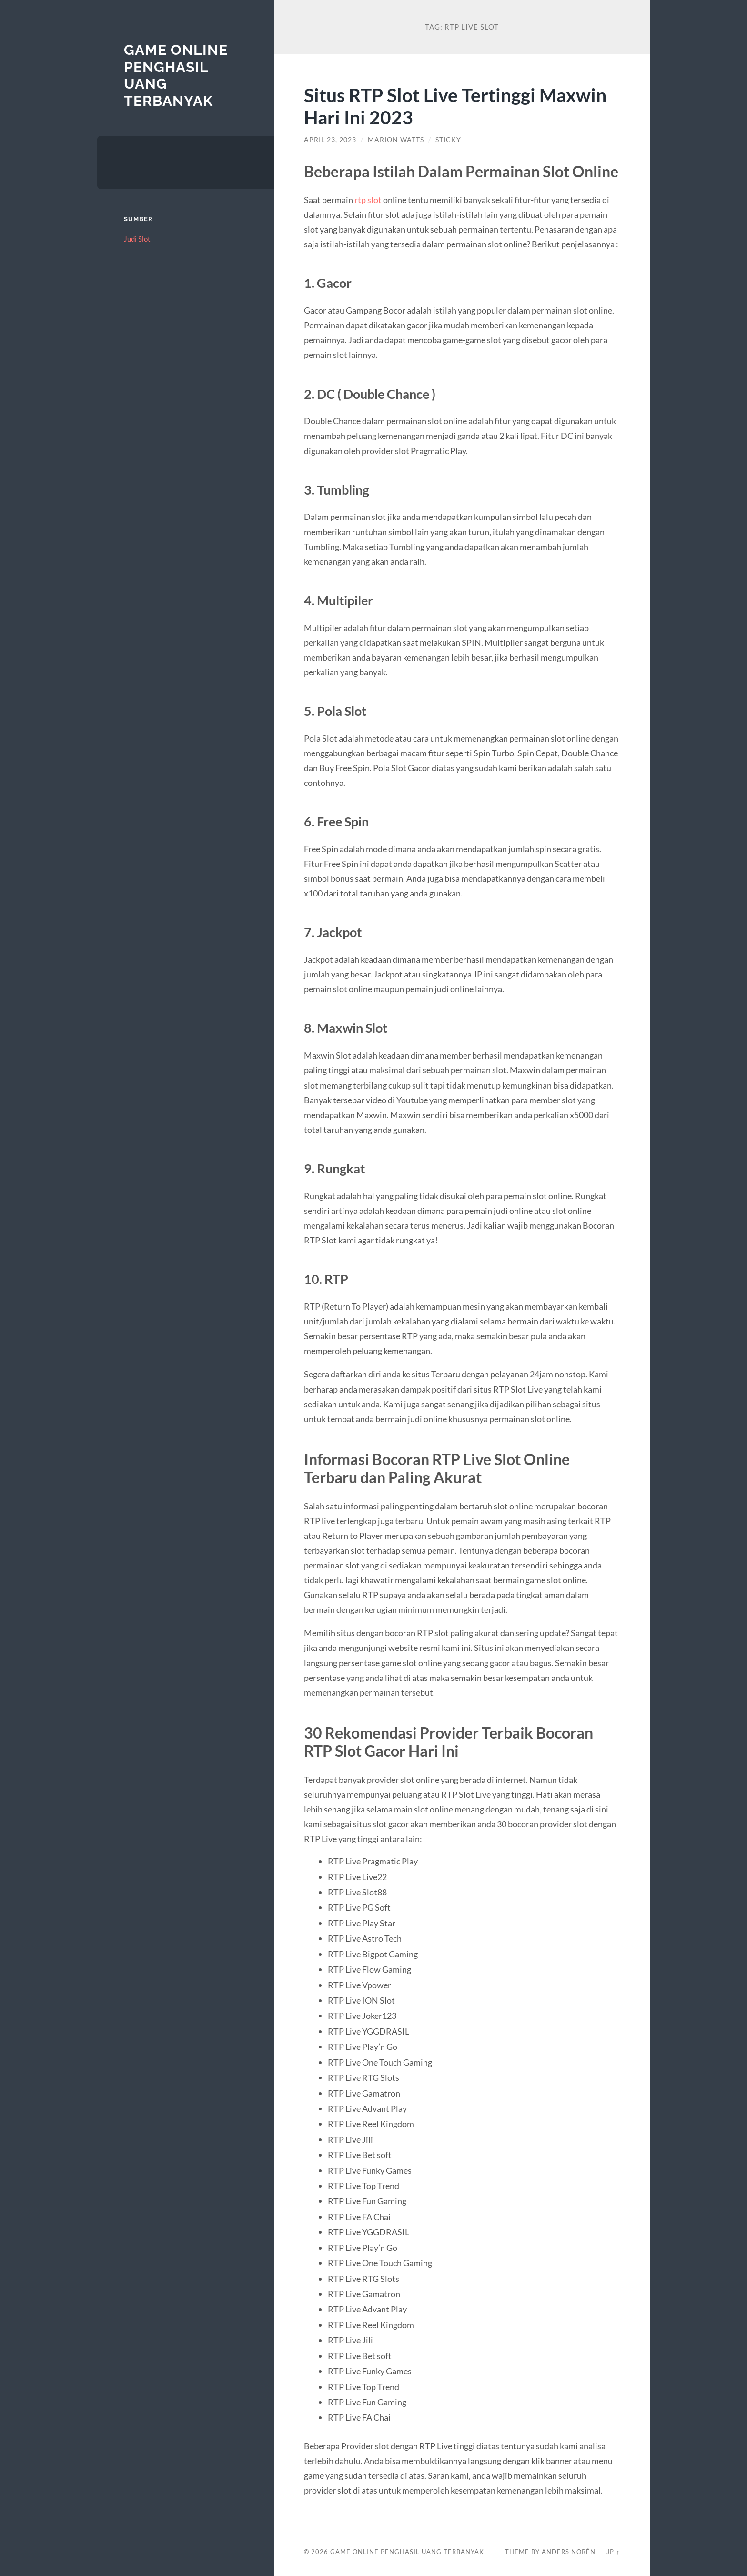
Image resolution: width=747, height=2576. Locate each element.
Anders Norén (569, 2552)
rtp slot (368, 199)
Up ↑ (612, 2552)
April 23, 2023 (330, 139)
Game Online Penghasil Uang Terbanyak (407, 2552)
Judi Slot (137, 238)
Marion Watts (396, 139)
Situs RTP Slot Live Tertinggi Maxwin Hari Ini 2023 (455, 105)
